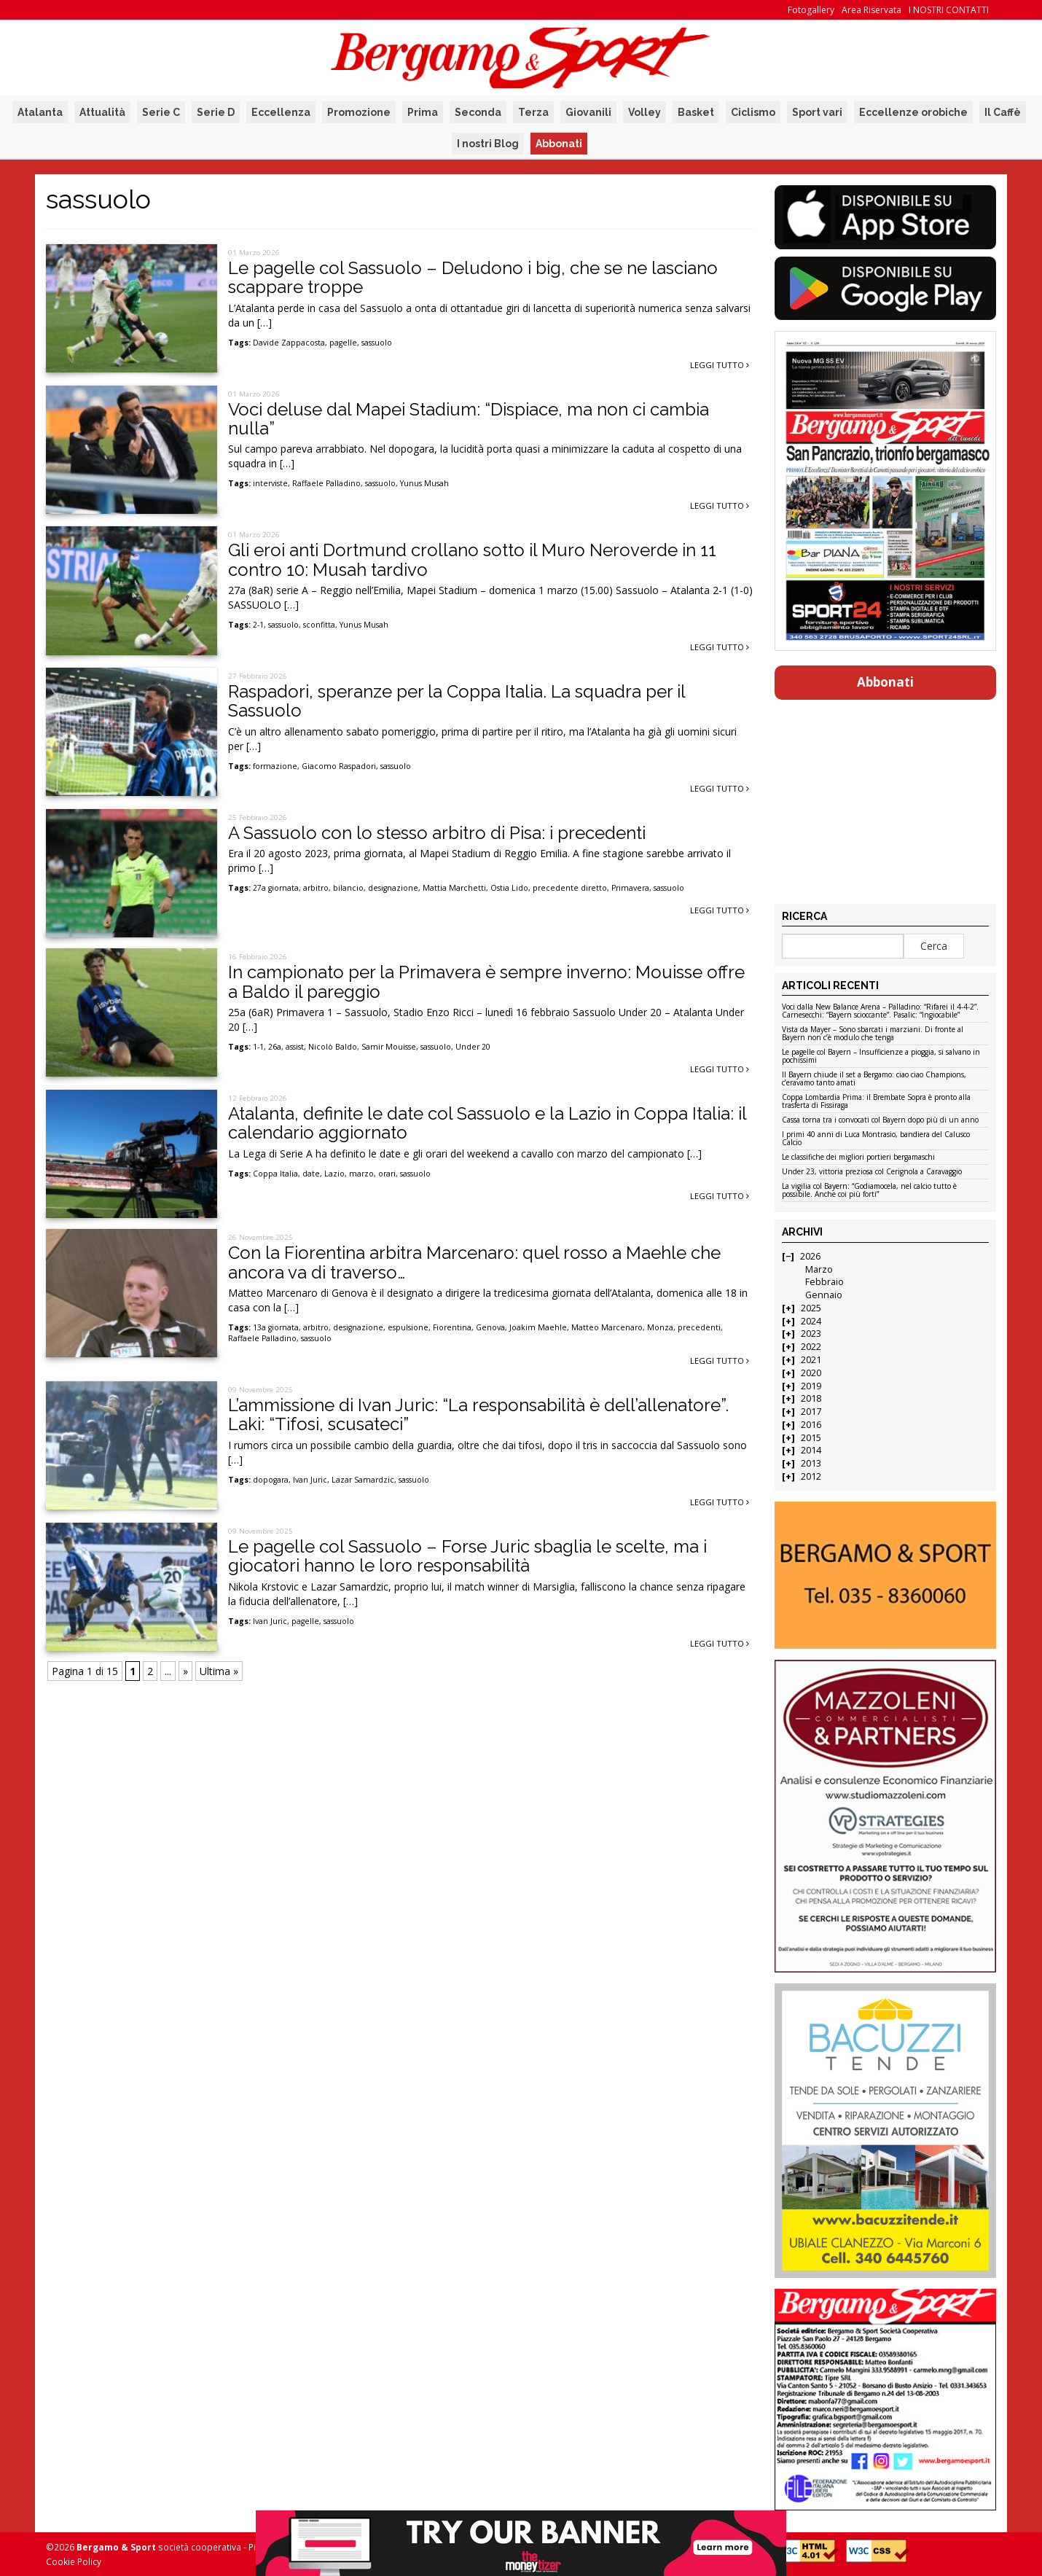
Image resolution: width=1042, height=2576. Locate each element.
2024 (811, 1321)
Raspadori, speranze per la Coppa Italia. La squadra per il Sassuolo (456, 701)
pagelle (343, 342)
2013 (811, 1463)
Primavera (630, 888)
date (311, 1173)
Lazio (334, 1173)
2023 (811, 1333)
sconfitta (319, 625)
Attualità (102, 112)
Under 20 (472, 1047)
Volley (644, 112)
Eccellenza (280, 112)
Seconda (478, 112)
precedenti (699, 1327)
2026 (810, 1256)
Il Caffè (1002, 112)
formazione (275, 766)
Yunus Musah (424, 483)
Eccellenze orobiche (913, 112)
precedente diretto (570, 888)
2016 (811, 1424)
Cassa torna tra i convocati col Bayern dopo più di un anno (880, 1120)
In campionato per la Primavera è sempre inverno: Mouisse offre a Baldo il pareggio (486, 981)
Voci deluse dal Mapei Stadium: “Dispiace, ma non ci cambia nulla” (468, 419)
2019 (811, 1386)
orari (387, 1173)
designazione (393, 888)
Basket (696, 112)
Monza (660, 1327)
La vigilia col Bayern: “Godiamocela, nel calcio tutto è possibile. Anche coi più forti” (869, 1190)
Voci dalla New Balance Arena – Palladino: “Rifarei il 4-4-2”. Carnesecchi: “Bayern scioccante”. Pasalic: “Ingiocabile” (880, 1011)
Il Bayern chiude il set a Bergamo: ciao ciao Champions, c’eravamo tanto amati (874, 1079)
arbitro (316, 888)
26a (274, 1047)
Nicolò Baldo (332, 1047)
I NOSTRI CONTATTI (949, 10)
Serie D (216, 112)
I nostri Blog (488, 143)
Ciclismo (753, 112)
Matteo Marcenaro (607, 1327)
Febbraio (824, 1282)
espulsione (408, 1327)
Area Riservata (871, 10)
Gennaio (823, 1295)
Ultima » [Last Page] (219, 1671)
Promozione (359, 112)
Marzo (819, 1269)
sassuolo (376, 342)
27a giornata (276, 888)
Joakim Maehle (538, 1327)
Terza (533, 112)
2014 (811, 1450)
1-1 (258, 1047)
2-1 (258, 625)
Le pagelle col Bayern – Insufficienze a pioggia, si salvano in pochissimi (881, 1056)
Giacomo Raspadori (339, 766)
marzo (361, 1173)
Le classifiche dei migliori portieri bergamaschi (858, 1157)
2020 (811, 1373)
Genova (490, 1327)
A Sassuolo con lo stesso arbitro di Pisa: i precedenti (437, 832)
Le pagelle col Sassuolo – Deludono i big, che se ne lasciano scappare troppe (473, 277)
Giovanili (588, 112)
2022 (811, 1346)
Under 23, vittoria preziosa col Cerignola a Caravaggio (872, 1172)
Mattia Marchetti (454, 888)
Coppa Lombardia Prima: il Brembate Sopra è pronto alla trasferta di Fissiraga (876, 1101)
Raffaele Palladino (326, 483)
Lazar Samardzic (363, 1480)
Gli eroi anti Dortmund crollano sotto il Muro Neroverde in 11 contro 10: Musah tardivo (472, 559)
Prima (422, 112)
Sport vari (817, 112)
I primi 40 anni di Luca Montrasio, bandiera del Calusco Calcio (876, 1139)
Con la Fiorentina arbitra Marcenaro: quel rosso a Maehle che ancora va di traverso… (474, 1262)
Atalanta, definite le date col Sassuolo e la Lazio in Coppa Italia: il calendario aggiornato (487, 1123)
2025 (811, 1308)
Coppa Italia (275, 1173)
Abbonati (559, 143)
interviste (270, 483)
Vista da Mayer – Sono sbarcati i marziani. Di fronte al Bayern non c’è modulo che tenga (872, 1034)
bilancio (348, 888)
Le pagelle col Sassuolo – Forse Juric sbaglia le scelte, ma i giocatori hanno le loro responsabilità (467, 1556)
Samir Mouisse (388, 1047)
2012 (811, 1476)
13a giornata (276, 1327)
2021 (811, 1360)
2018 (811, 1398)
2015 (811, 1438)
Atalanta (40, 112)
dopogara (271, 1480)
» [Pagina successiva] (185, 1671)
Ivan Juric (310, 1480)
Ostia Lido (509, 888)
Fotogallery (811, 10)
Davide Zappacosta (289, 342)
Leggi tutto (719, 364)
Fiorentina (452, 1327)
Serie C (161, 112)
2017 (811, 1411)
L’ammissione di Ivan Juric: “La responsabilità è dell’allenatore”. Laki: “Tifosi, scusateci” (478, 1414)
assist (295, 1047)
